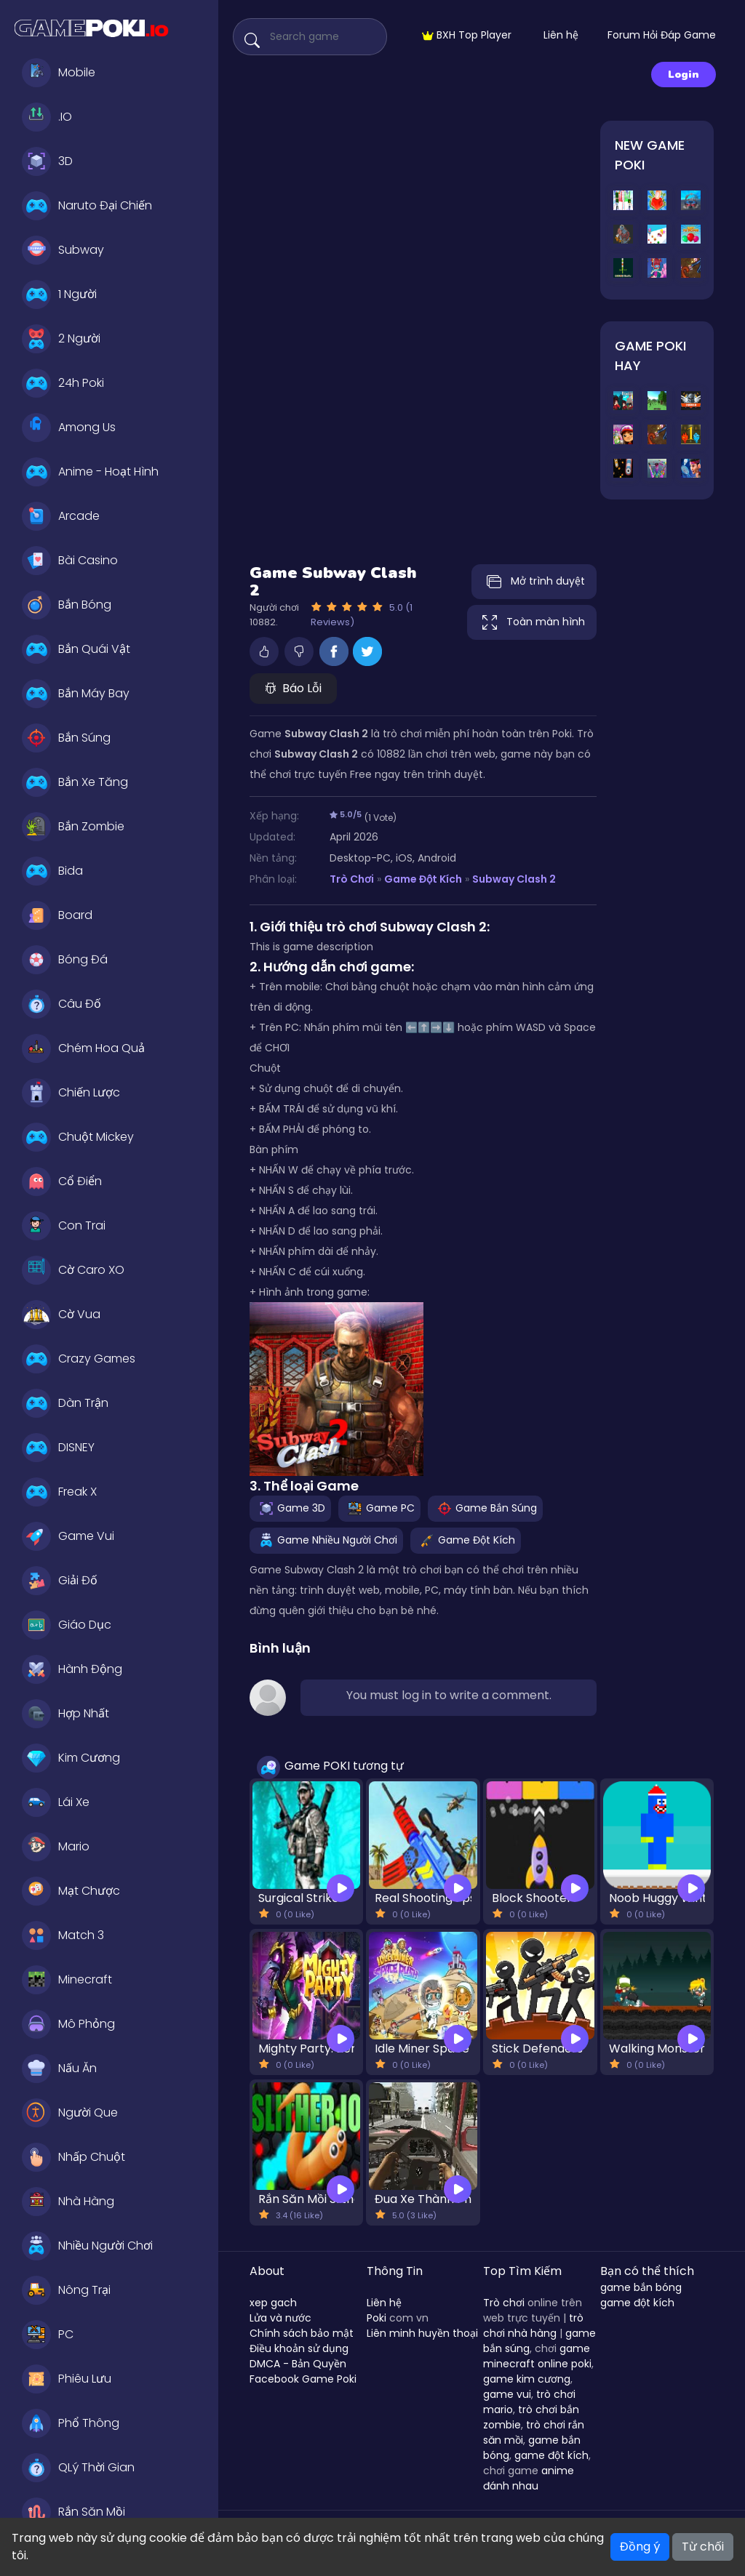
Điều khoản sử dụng (299, 2348)
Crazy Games (78, 1358)
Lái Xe (55, 1802)
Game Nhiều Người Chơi (326, 1540)
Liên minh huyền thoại (422, 2333)
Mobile (58, 72)
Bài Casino (70, 560)
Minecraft (67, 1979)
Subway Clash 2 (514, 879)
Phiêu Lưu (66, 2379)
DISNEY (58, 1447)
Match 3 (63, 1935)
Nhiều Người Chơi (87, 2245)
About (267, 2271)
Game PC (379, 1508)
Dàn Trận (65, 1403)
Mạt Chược (71, 1891)
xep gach (273, 2302)
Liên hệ (560, 35)
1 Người (59, 294)
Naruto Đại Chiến (87, 205)
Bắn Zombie (73, 826)
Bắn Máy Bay (76, 693)
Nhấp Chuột (73, 2157)
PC (47, 2334)
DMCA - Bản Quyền (298, 2363)
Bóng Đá (65, 959)
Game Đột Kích (423, 879)
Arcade (61, 516)
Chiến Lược (71, 1092)
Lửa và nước (280, 2318)
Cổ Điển (62, 1181)
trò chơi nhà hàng (533, 2325)
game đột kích (551, 2455)
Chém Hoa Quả (83, 1048)
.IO (47, 117)
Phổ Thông (70, 2423)
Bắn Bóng (66, 604)
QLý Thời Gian (78, 2467)
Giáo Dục (66, 1625)
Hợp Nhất (65, 1713)
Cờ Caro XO (73, 1270)
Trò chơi (504, 2302)
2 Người (61, 338)
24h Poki (63, 383)
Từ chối (703, 2546)
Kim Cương (71, 1758)
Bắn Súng (66, 738)
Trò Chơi (352, 879)
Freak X (59, 1491)
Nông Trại (66, 2290)
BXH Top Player (466, 35)
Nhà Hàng (68, 2201)
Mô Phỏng (68, 2024)
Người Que (70, 2112)
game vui (507, 2394)
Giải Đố (59, 1580)
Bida (52, 871)
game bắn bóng (641, 2287)
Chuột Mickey (78, 1137)
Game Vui (68, 1536)
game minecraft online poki (537, 2356)
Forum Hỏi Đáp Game (661, 35)
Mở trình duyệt (534, 581)
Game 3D (290, 1508)
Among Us (69, 427)
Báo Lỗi (293, 688)
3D (47, 161)
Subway (63, 250)
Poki (376, 2318)
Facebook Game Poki (303, 2379)
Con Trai (63, 1225)
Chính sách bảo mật (302, 2333)
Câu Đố (61, 1004)
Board (57, 915)
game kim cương (526, 2379)
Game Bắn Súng (485, 1508)
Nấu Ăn (59, 2068)
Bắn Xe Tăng (75, 782)
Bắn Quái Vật (76, 649)
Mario (55, 1846)
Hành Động (72, 1669)
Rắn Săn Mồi (73, 2512)
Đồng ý (640, 2546)
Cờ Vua (61, 1314)
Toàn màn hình (532, 622)
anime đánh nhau (528, 2478)
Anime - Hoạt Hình (90, 471)
